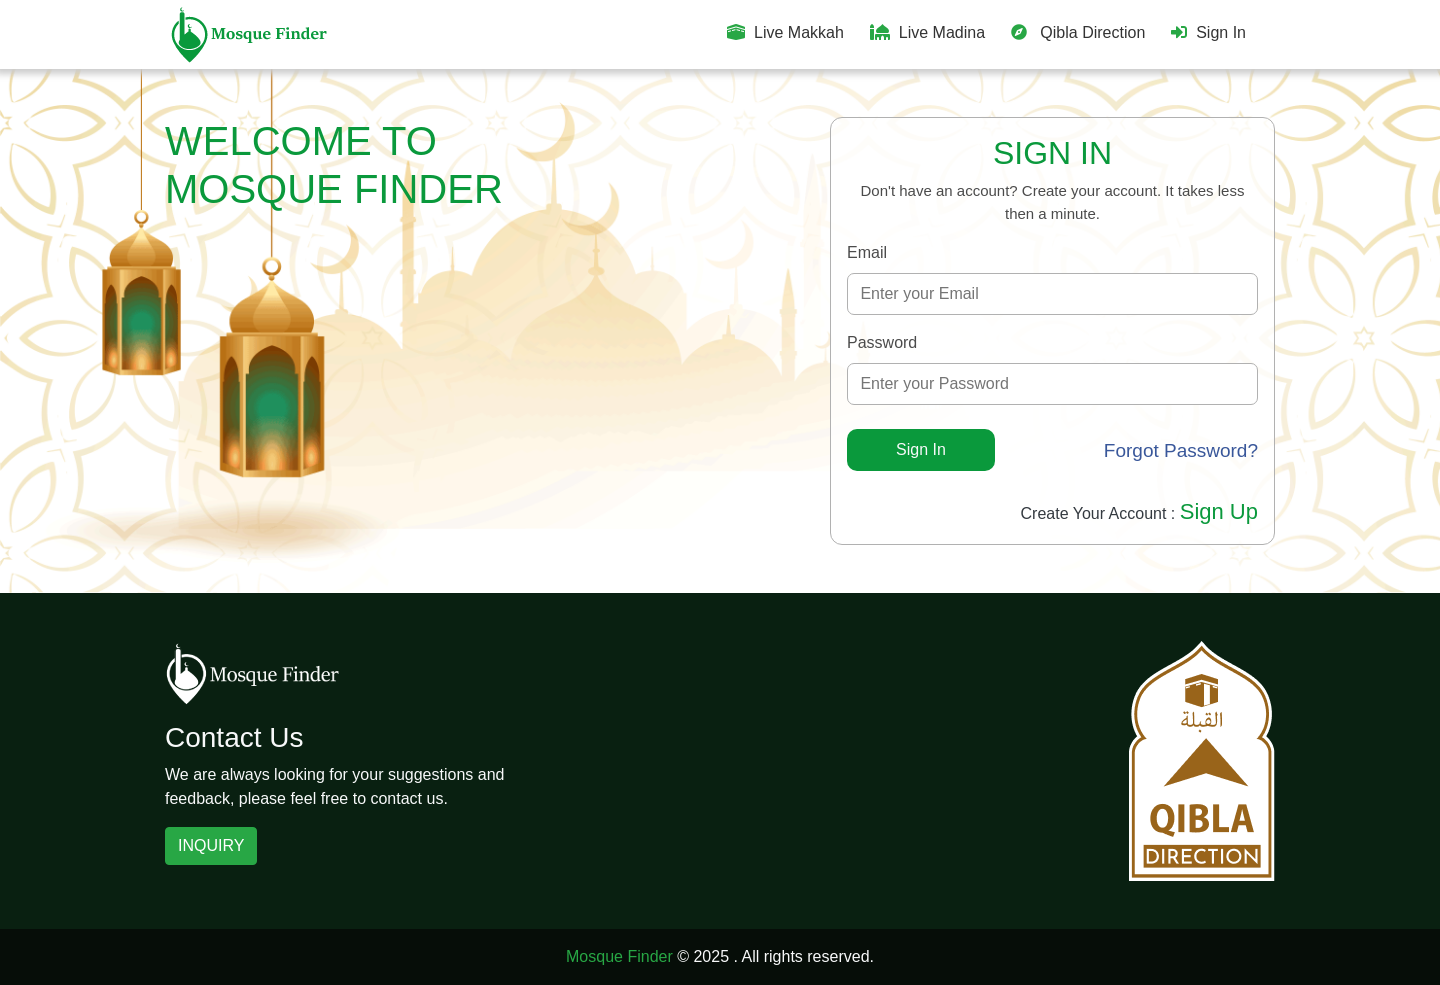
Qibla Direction (1078, 32)
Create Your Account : (1140, 513)
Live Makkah (785, 32)
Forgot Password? (1181, 450)
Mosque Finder (619, 956)
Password (882, 342)
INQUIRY (211, 845)
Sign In (1208, 32)
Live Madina (927, 32)
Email (867, 252)
